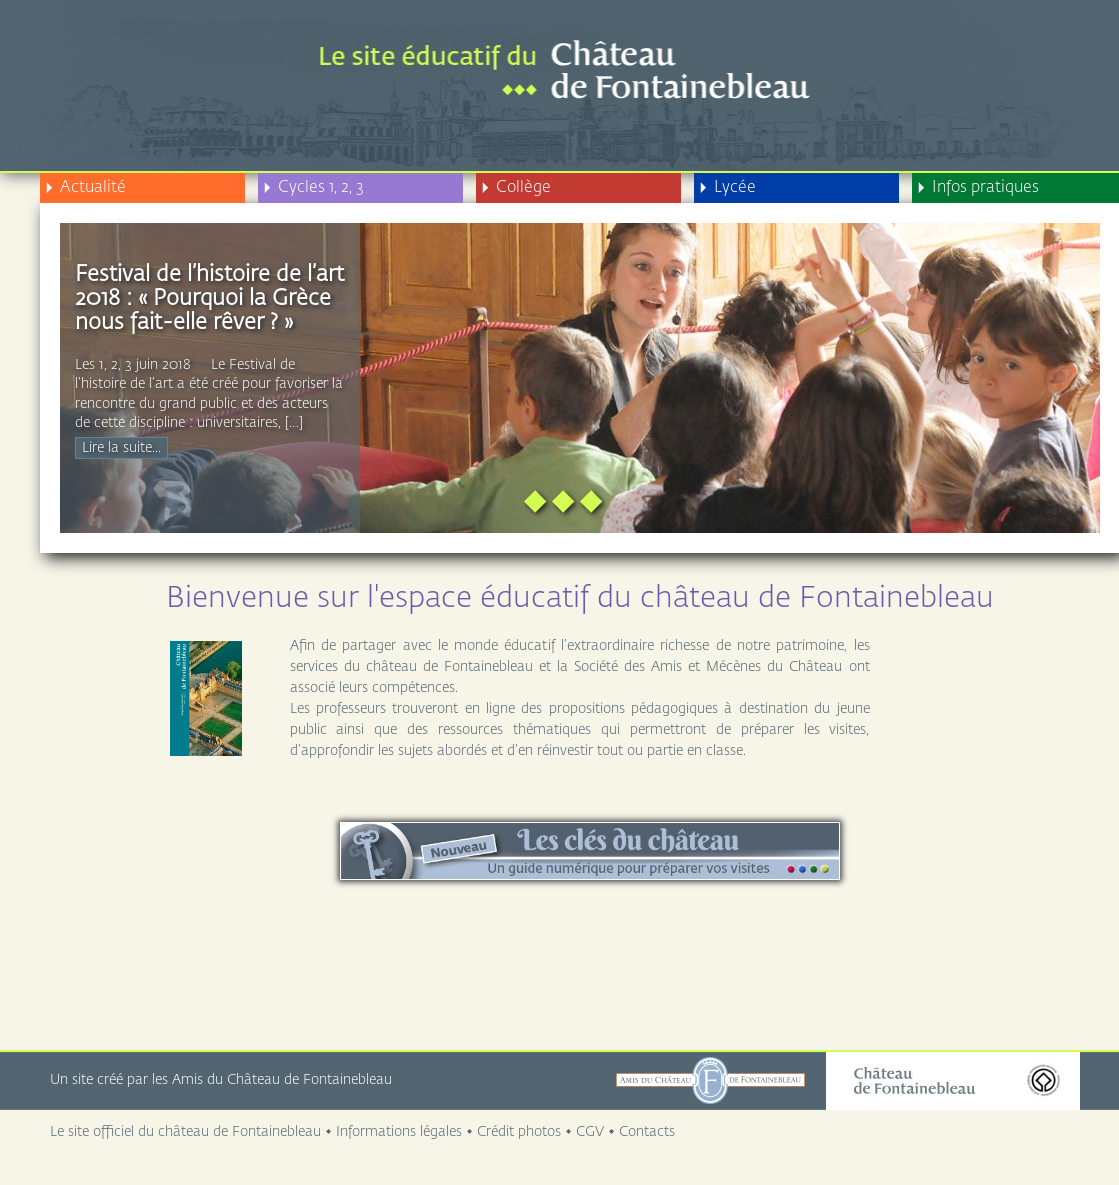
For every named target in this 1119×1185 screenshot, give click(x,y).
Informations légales (399, 1132)
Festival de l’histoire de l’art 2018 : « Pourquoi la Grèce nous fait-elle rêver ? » (209, 299)
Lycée (727, 188)
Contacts (647, 1132)
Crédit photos (519, 1132)
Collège (516, 188)
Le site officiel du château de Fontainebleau (185, 1132)
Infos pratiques (978, 188)
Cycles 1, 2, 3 (313, 188)
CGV (590, 1132)
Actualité (85, 188)
